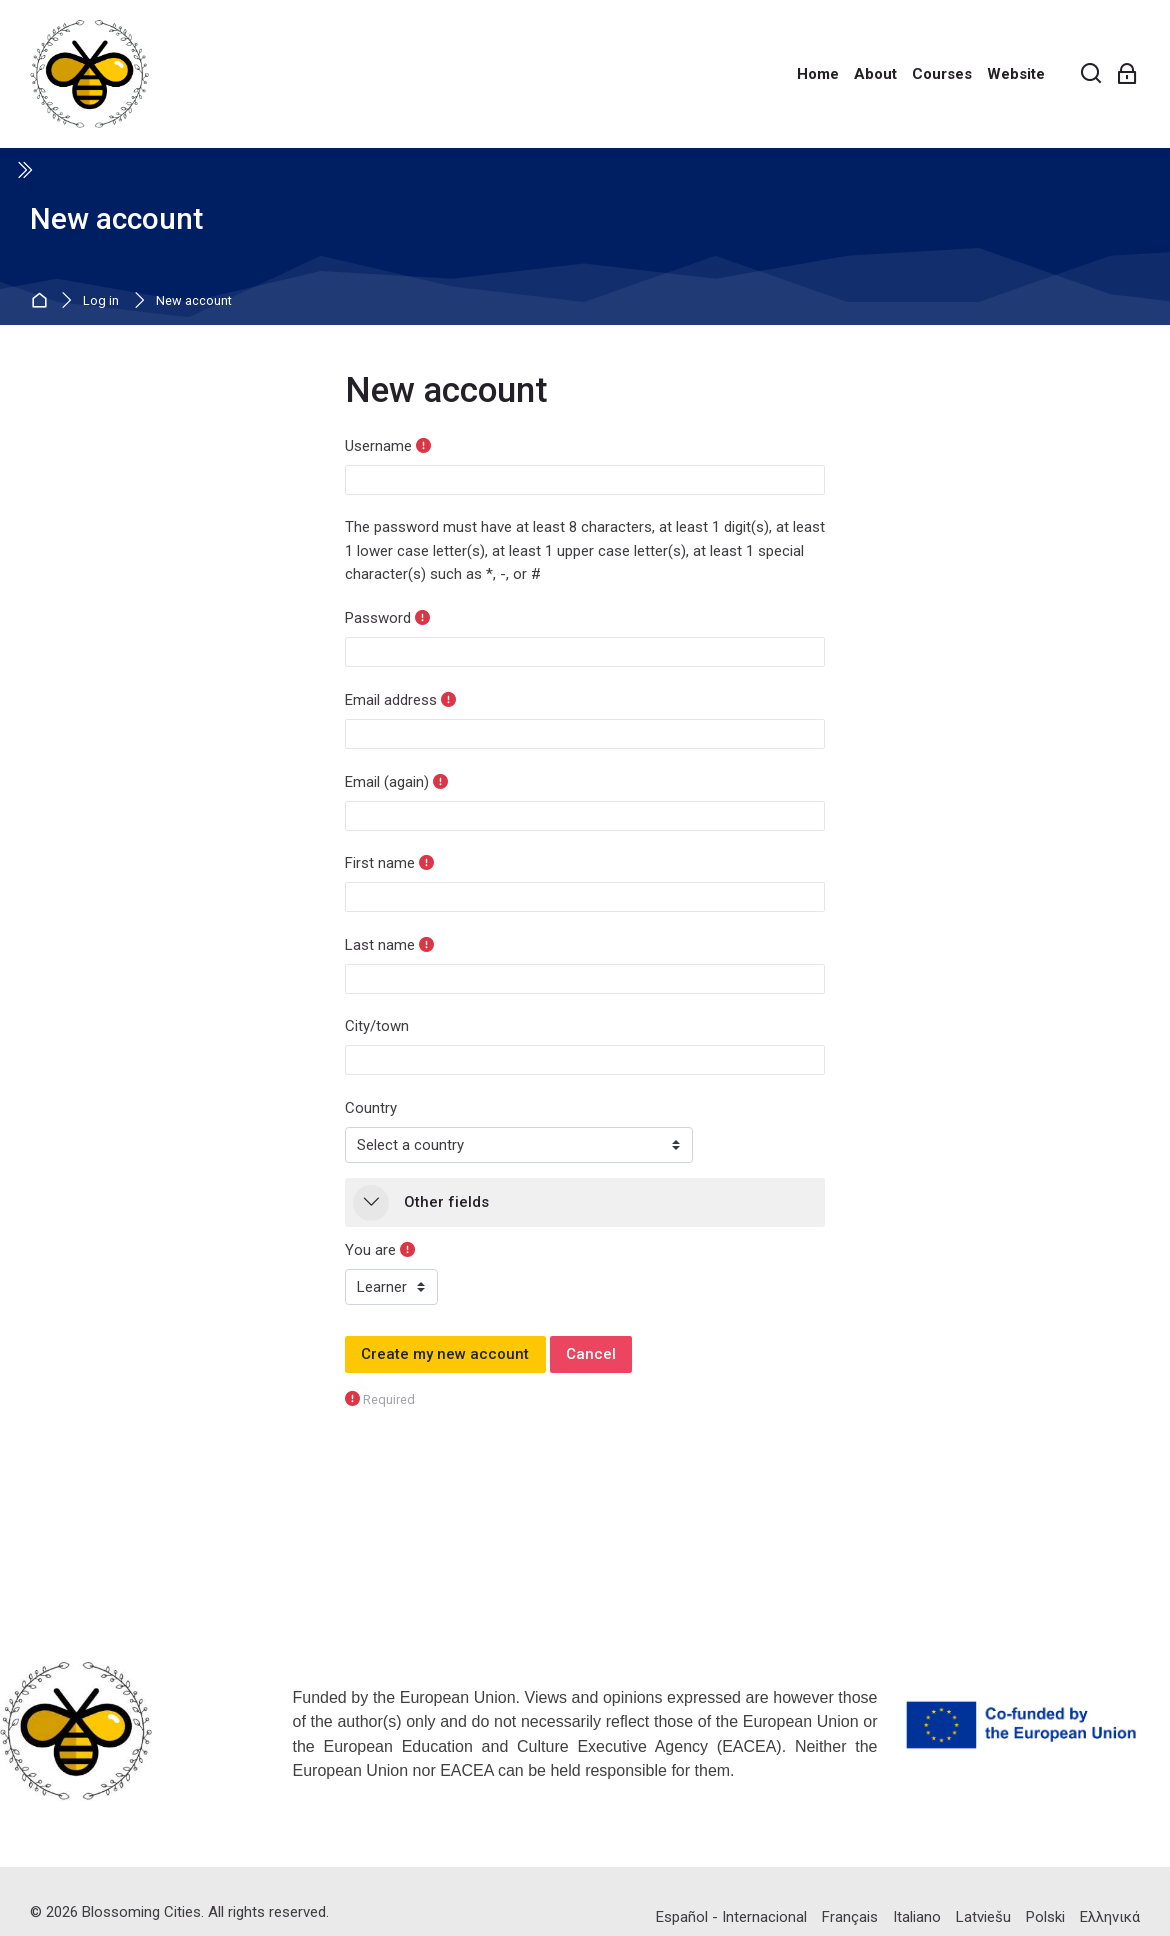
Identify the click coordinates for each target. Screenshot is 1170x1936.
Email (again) (387, 782)
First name (380, 863)
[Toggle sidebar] (24, 170)
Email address (391, 700)
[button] (371, 1203)
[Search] (1091, 74)
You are (370, 1250)
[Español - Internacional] (731, 1916)
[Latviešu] (983, 1916)
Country (371, 1108)
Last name (380, 945)
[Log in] (1127, 74)
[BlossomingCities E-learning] (89, 74)
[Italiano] (917, 1916)
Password (378, 618)
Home (42, 301)
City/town (377, 1026)
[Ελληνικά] (1110, 1916)
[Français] (850, 1916)
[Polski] (1045, 1916)
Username (378, 446)
